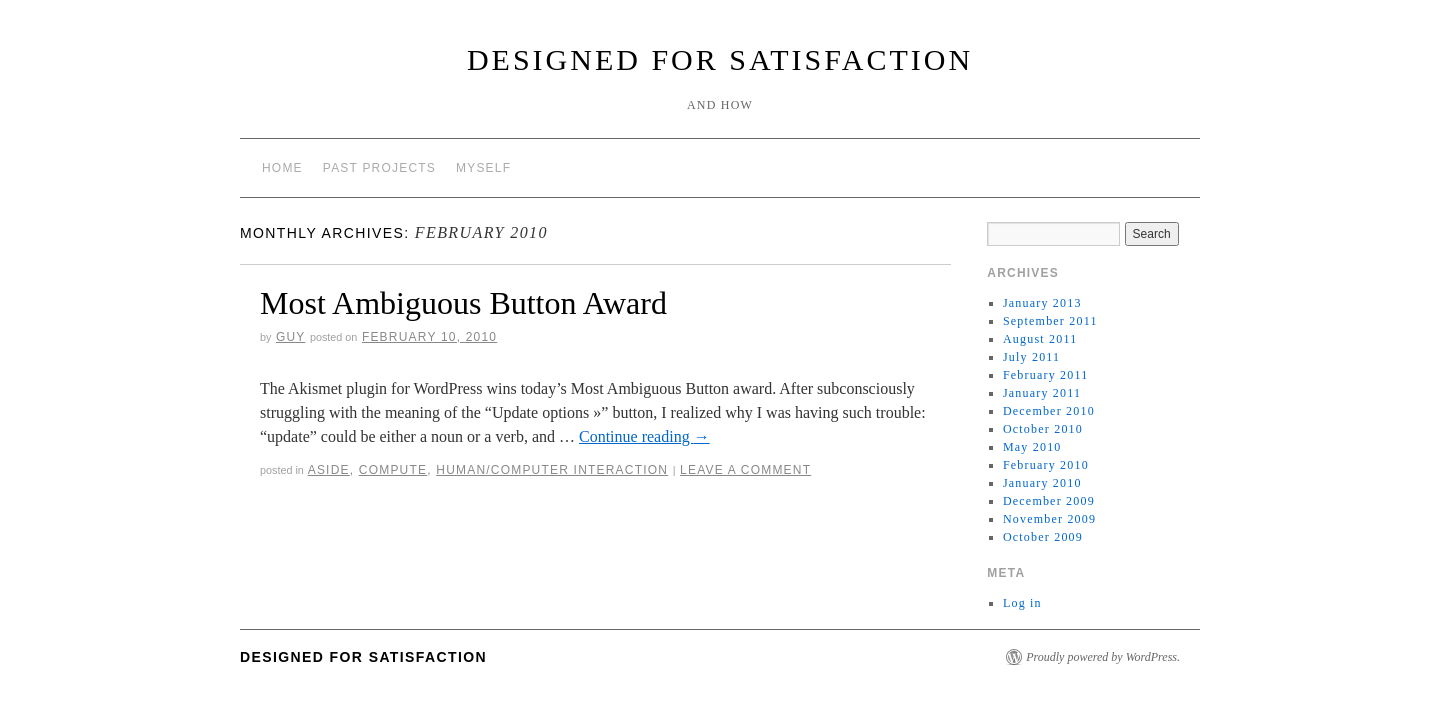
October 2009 (1043, 537)
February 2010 (1046, 465)
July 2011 (1031, 357)
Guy (290, 337)
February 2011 (1045, 375)
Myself (483, 168)
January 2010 (1042, 483)
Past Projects (379, 168)
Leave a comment (745, 470)
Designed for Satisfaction (720, 59)
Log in (1022, 603)
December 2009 (1049, 501)
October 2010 (1043, 429)
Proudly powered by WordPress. (1103, 657)
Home (282, 168)
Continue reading (644, 436)
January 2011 (1042, 393)
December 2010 (1049, 411)
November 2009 (1049, 519)
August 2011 (1040, 339)
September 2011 (1050, 321)
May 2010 (1032, 447)
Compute (393, 470)
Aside (329, 470)
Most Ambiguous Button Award (463, 303)
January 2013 (1042, 303)
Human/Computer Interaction (552, 470)
